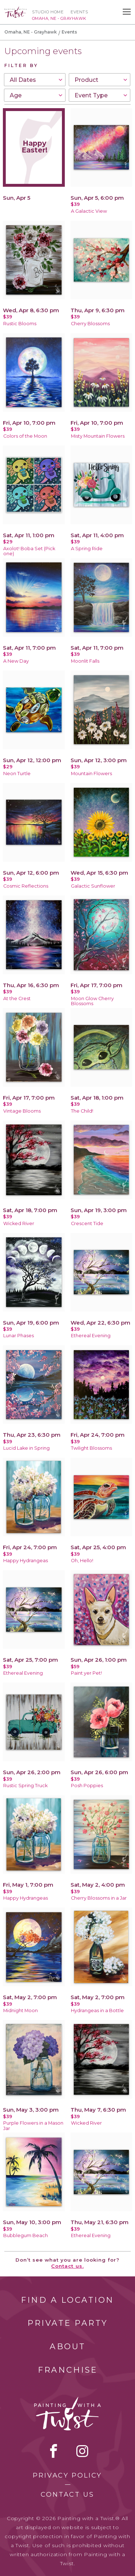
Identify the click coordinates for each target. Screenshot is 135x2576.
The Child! (82, 1111)
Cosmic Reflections (25, 886)
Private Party (67, 2323)
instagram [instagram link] (82, 2451)
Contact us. (67, 2266)
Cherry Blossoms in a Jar (99, 1898)
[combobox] (35, 79)
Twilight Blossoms (91, 1448)
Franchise (68, 2370)
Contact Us (67, 2494)
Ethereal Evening (91, 1335)
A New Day (16, 661)
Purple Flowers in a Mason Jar (33, 2125)
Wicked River (18, 1223)
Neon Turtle (17, 773)
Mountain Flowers (91, 773)
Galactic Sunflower (93, 886)
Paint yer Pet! (86, 1673)
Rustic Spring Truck (25, 1785)
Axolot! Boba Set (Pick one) (29, 551)
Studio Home (47, 11)
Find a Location (67, 2300)
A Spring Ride (87, 548)
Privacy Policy (67, 2475)
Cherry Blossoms (90, 323)
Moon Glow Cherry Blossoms (92, 1001)
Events (79, 11)
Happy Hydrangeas (25, 1560)
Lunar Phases (18, 1335)
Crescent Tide (87, 1223)
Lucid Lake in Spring (26, 1448)
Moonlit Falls (85, 661)
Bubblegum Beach (25, 2235)
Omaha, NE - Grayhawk (30, 32)
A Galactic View (89, 211)
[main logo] (15, 9)
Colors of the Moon (25, 436)
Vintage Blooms (22, 1111)
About (68, 2346)
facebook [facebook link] (53, 2451)
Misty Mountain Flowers (98, 436)
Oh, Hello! (82, 1560)
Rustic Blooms (19, 323)
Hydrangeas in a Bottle (97, 2010)
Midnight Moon (20, 2010)
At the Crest (17, 998)
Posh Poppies (87, 1785)
